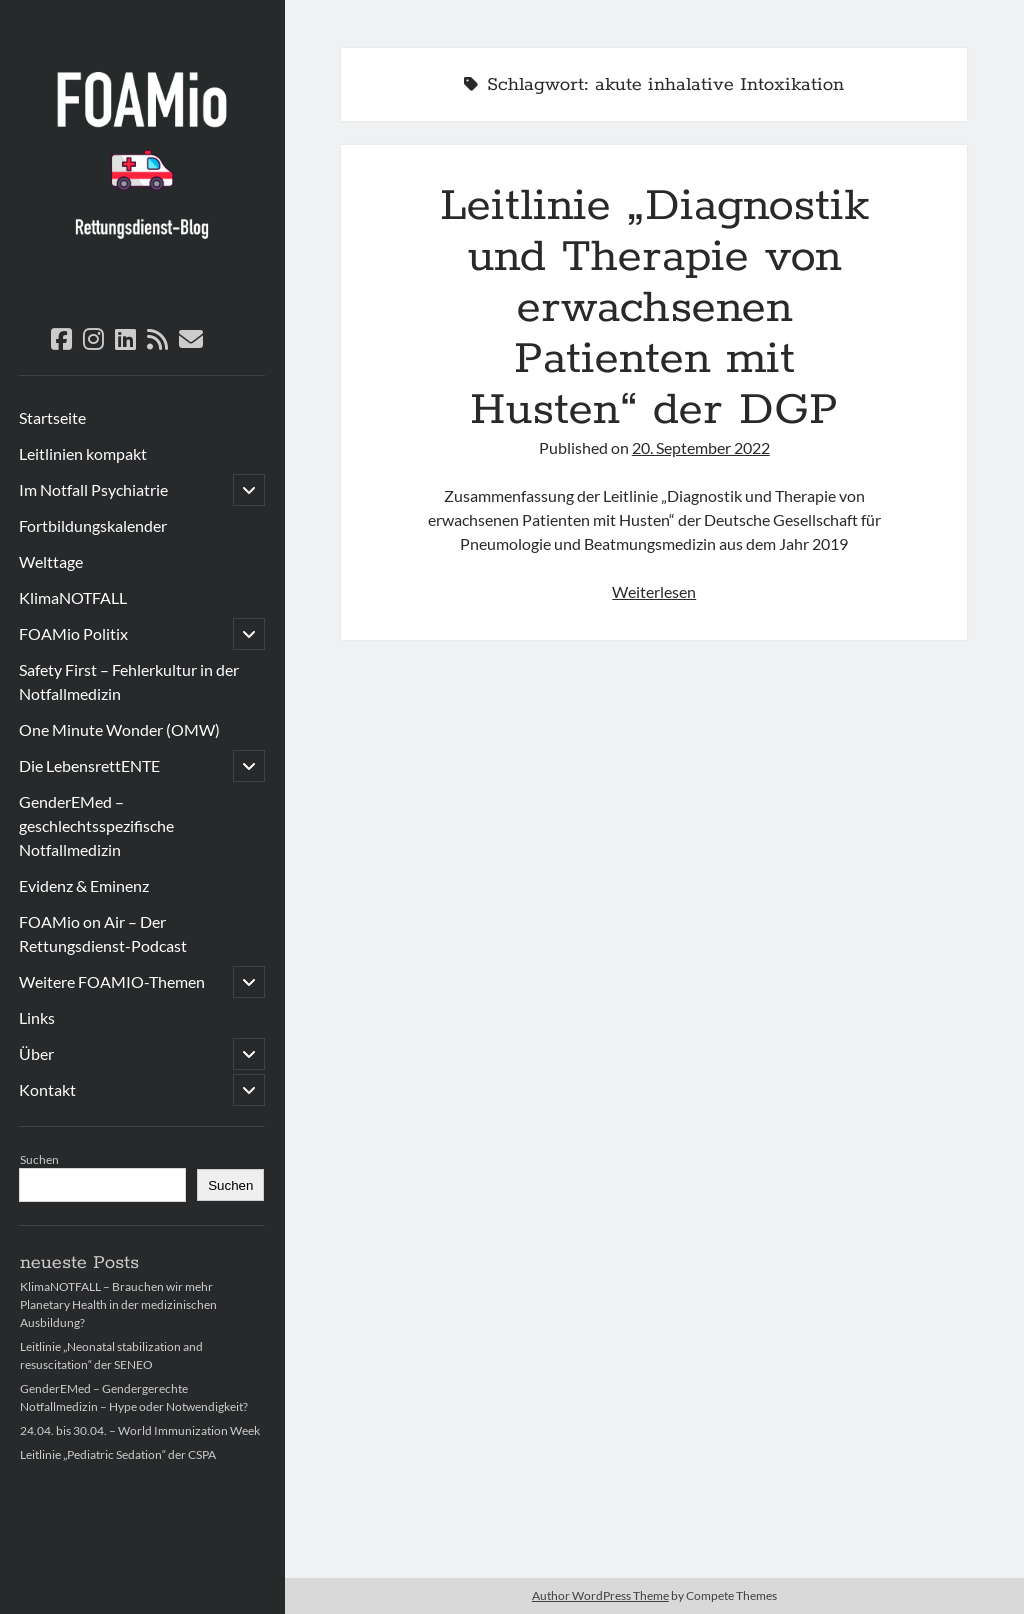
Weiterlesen (654, 591)
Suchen (39, 1159)
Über (36, 1053)
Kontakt (47, 1089)
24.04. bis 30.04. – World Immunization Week (140, 1430)
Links (37, 1017)
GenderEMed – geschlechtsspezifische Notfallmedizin (96, 825)
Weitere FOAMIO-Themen (112, 981)
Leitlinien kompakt (83, 453)
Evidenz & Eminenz (84, 885)
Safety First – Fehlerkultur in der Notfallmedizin (129, 681)
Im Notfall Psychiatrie (93, 489)
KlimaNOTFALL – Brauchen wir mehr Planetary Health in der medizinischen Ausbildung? (118, 1304)
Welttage (51, 561)
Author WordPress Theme (600, 1595)
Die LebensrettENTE (89, 765)
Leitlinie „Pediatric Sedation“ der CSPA (118, 1454)
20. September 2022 (701, 447)
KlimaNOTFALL (73, 597)
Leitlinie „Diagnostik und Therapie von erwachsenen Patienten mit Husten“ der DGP (654, 308)
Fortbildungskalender (93, 525)
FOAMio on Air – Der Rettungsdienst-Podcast (103, 933)
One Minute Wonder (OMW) (119, 729)
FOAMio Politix (73, 633)
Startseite (52, 417)
